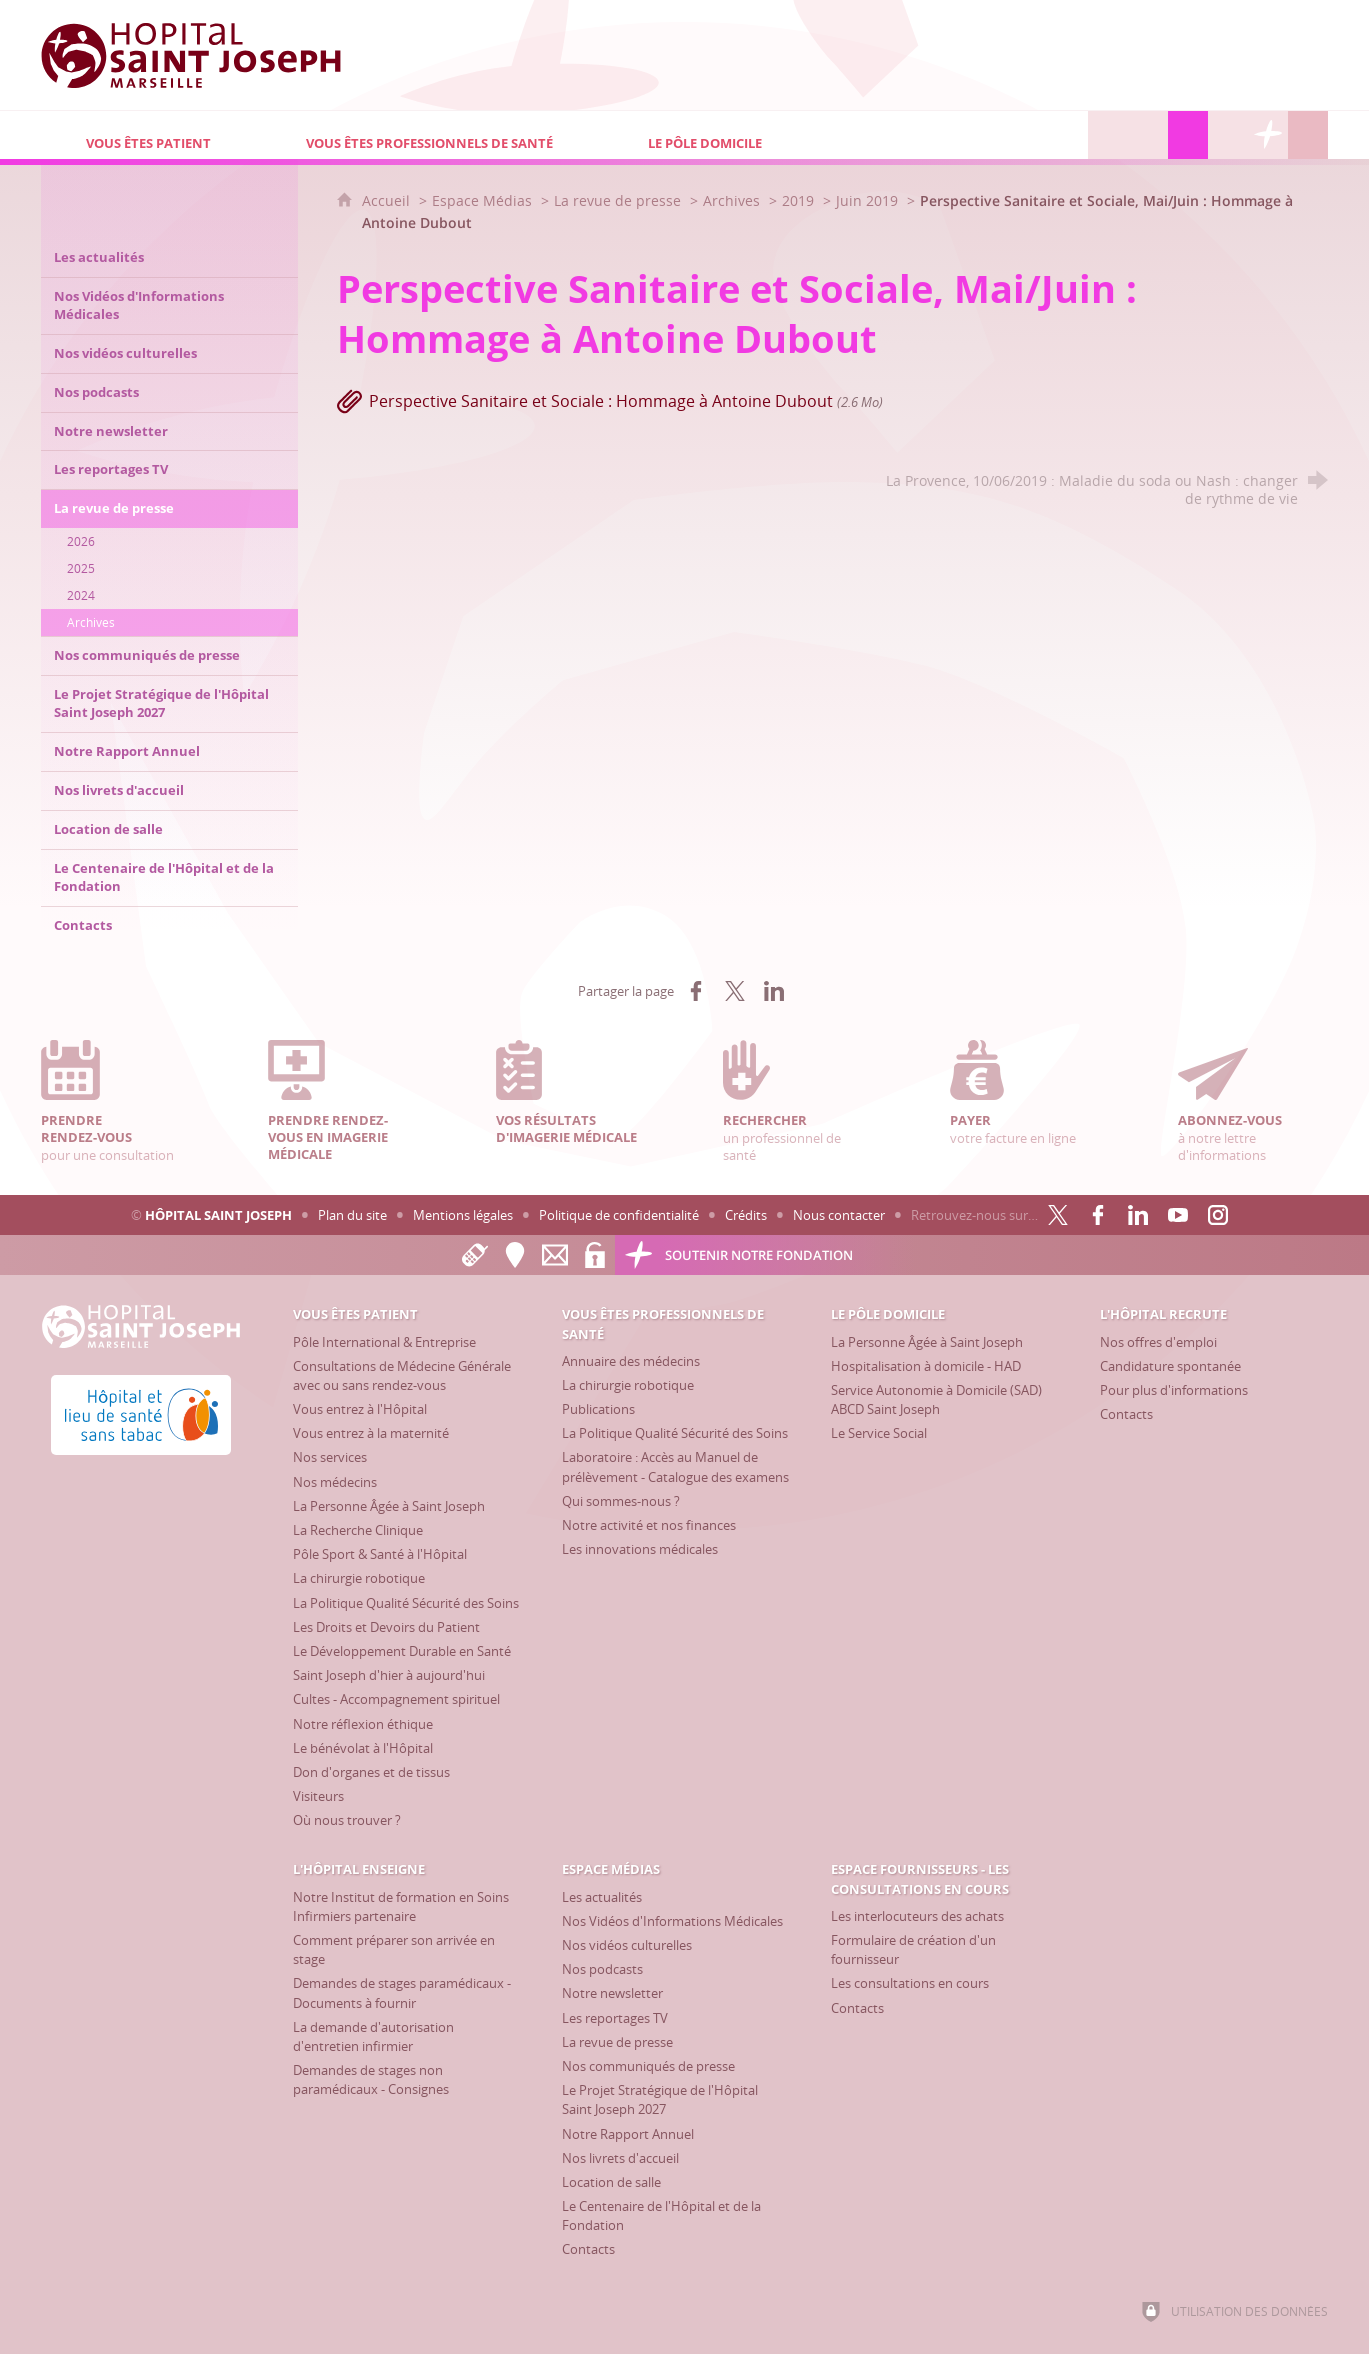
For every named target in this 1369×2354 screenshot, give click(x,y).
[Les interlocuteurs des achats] (917, 1916)
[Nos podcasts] (602, 1969)
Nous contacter (839, 1215)
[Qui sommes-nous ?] (621, 1501)
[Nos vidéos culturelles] (627, 1945)
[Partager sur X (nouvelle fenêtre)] (735, 991)
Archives (731, 200)
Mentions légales (463, 1215)
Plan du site (352, 1215)
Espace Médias (482, 200)
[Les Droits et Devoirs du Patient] (386, 1627)
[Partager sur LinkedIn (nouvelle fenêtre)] (774, 991)
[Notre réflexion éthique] (363, 1724)
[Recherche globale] (1308, 135)
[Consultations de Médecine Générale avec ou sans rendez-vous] (402, 1375)
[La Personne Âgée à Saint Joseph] (389, 1506)
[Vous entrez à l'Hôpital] (360, 1409)
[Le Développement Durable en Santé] (402, 1651)
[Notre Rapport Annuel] (628, 2134)
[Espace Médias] (1188, 135)
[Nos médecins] (335, 1482)
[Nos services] (330, 1457)
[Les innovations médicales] (640, 1549)
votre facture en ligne (1025, 1093)
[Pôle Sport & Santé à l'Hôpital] (380, 1554)
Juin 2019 (867, 200)
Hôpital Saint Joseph (218, 1215)
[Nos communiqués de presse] (648, 2066)
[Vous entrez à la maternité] (371, 1433)
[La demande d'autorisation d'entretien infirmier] (373, 2036)
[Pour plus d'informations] (1174, 1390)
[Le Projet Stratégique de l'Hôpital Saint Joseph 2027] (660, 2099)
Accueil (388, 200)
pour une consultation (116, 1101)
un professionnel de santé (798, 1101)
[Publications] (598, 1409)
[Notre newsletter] (612, 1993)
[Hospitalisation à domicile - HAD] (926, 1366)
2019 (798, 200)
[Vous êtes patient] (151, 135)
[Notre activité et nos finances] (649, 1525)
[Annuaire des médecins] (631, 1361)
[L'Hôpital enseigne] (1148, 135)
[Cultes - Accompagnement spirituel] (396, 1699)
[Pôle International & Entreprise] (384, 1342)
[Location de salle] (611, 2182)
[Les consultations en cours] (910, 1983)
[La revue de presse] (617, 2042)
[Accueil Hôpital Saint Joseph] (191, 55)
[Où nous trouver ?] (347, 1820)
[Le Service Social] (879, 1433)
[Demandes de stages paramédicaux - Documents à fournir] (402, 1992)
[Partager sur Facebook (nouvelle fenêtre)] (696, 991)
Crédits (746, 1215)
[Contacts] (1126, 1414)
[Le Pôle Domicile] (795, 135)
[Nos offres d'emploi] (1158, 1342)
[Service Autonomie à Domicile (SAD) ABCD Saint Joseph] (936, 1399)
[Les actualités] (602, 1897)
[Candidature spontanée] (1170, 1366)
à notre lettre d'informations (1253, 1101)
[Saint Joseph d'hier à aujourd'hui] (389, 1675)
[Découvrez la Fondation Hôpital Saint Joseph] (1268, 135)
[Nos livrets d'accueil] (620, 2158)
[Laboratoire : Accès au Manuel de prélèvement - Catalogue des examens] (675, 1466)
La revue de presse (617, 200)
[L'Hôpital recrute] (1108, 135)
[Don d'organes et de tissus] (371, 1772)
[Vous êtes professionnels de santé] (432, 135)
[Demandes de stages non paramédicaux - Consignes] (371, 2079)
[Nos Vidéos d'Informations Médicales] (672, 1921)
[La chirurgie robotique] (359, 1578)
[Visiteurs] (318, 1796)
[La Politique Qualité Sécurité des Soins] (406, 1603)
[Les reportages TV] (615, 2018)
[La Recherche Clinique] (358, 1530)
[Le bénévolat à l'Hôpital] (363, 1748)
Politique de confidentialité (619, 1215)
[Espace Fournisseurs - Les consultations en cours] (1228, 135)
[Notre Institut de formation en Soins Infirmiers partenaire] (401, 1906)
